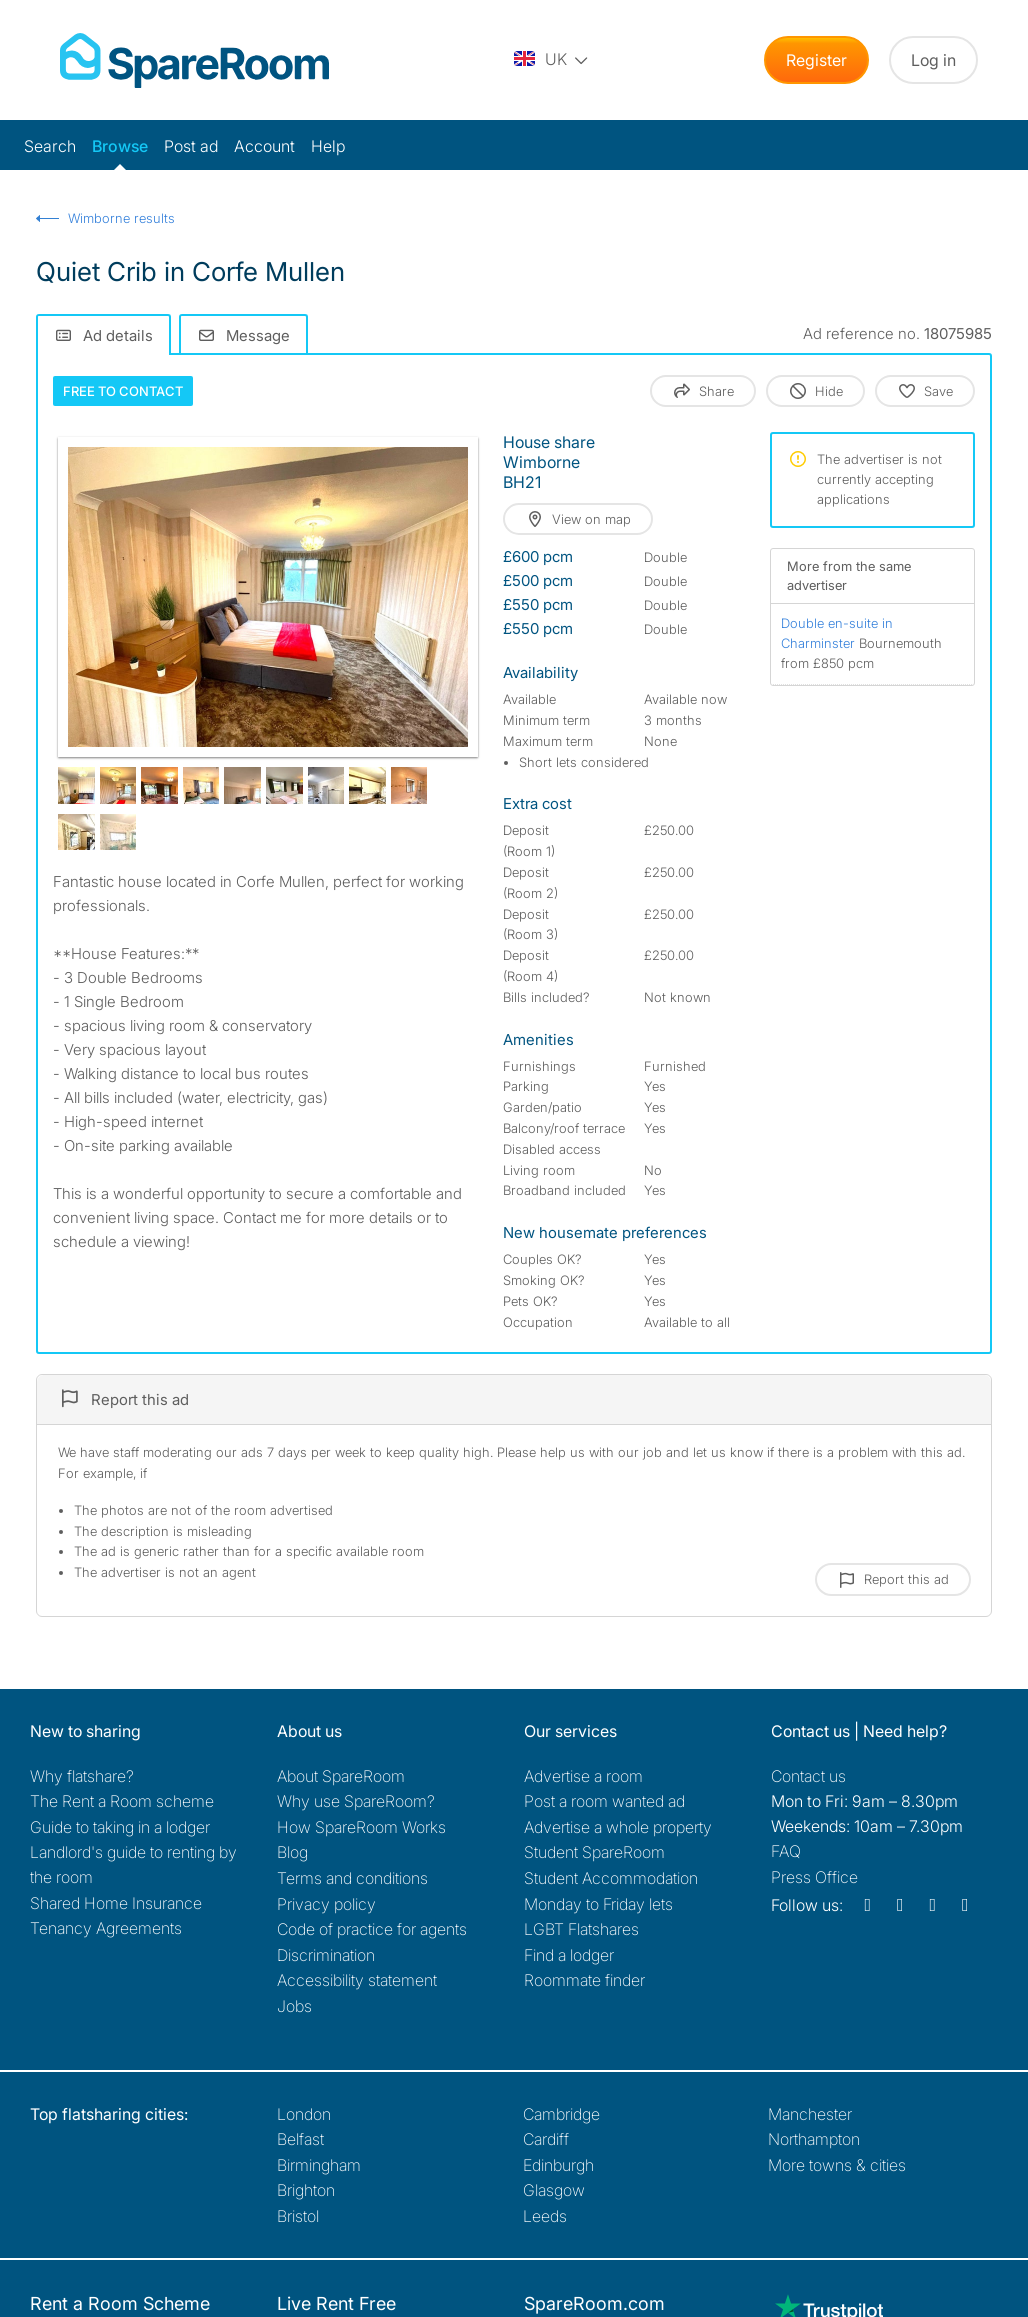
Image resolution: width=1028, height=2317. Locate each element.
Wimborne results (121, 218)
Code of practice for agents (372, 1929)
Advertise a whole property (618, 1827)
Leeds (545, 2216)
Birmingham (319, 2165)
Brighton (306, 2190)
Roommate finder (584, 1980)
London (304, 2114)
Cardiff (546, 2139)
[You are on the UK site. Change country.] (552, 60)
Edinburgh (558, 2165)
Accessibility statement (357, 1980)
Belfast (300, 2139)
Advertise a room (583, 1776)
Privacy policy (326, 1904)
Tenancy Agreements (106, 1928)
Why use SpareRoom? (356, 1801)
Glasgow (554, 2190)
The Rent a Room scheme (122, 1801)
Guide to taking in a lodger (120, 1827)
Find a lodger (569, 1955)
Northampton (814, 2139)
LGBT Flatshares (581, 1929)
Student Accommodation (611, 1878)
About (341, 1776)
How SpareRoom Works (361, 1827)
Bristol (298, 2216)
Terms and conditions (352, 1878)
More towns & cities (837, 2165)
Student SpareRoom (594, 1852)
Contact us (808, 1776)
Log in (933, 60)
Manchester (810, 2114)
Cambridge (561, 2114)
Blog (292, 1852)
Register (816, 60)
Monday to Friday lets (598, 1904)
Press (814, 1877)
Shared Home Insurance (116, 1903)
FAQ (786, 1851)
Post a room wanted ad (604, 1801)
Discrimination (326, 1955)
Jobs (294, 2006)
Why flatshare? (82, 1776)
